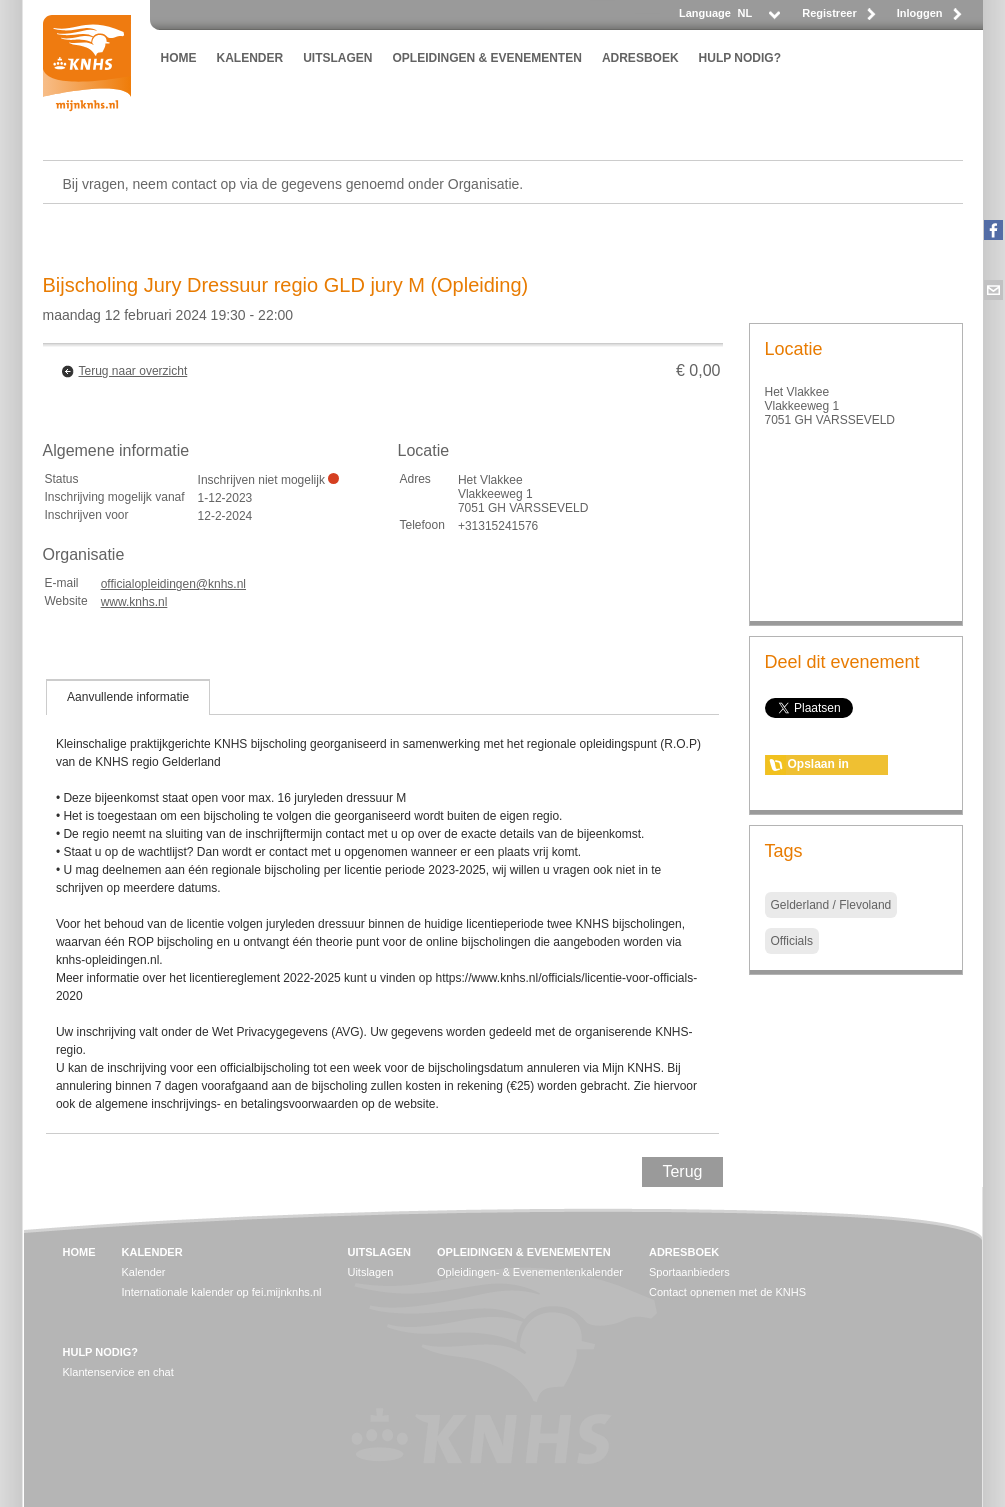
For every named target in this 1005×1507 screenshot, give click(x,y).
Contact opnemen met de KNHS (727, 1292)
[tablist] (383, 906)
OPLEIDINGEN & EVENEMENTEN (487, 58)
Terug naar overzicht (133, 371)
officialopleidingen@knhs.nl (173, 584)
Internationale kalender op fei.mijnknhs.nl (222, 1292)
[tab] (128, 697)
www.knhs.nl (134, 602)
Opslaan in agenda (818, 766)
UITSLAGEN (337, 58)
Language (705, 13)
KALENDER (250, 58)
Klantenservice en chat (118, 1372)
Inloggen (920, 13)
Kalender (144, 1272)
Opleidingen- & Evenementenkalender (530, 1272)
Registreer (829, 13)
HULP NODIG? (740, 58)
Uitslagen (370, 1272)
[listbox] (758, 18)
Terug (682, 1171)
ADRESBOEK (640, 58)
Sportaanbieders (689, 1272)
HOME (179, 58)
